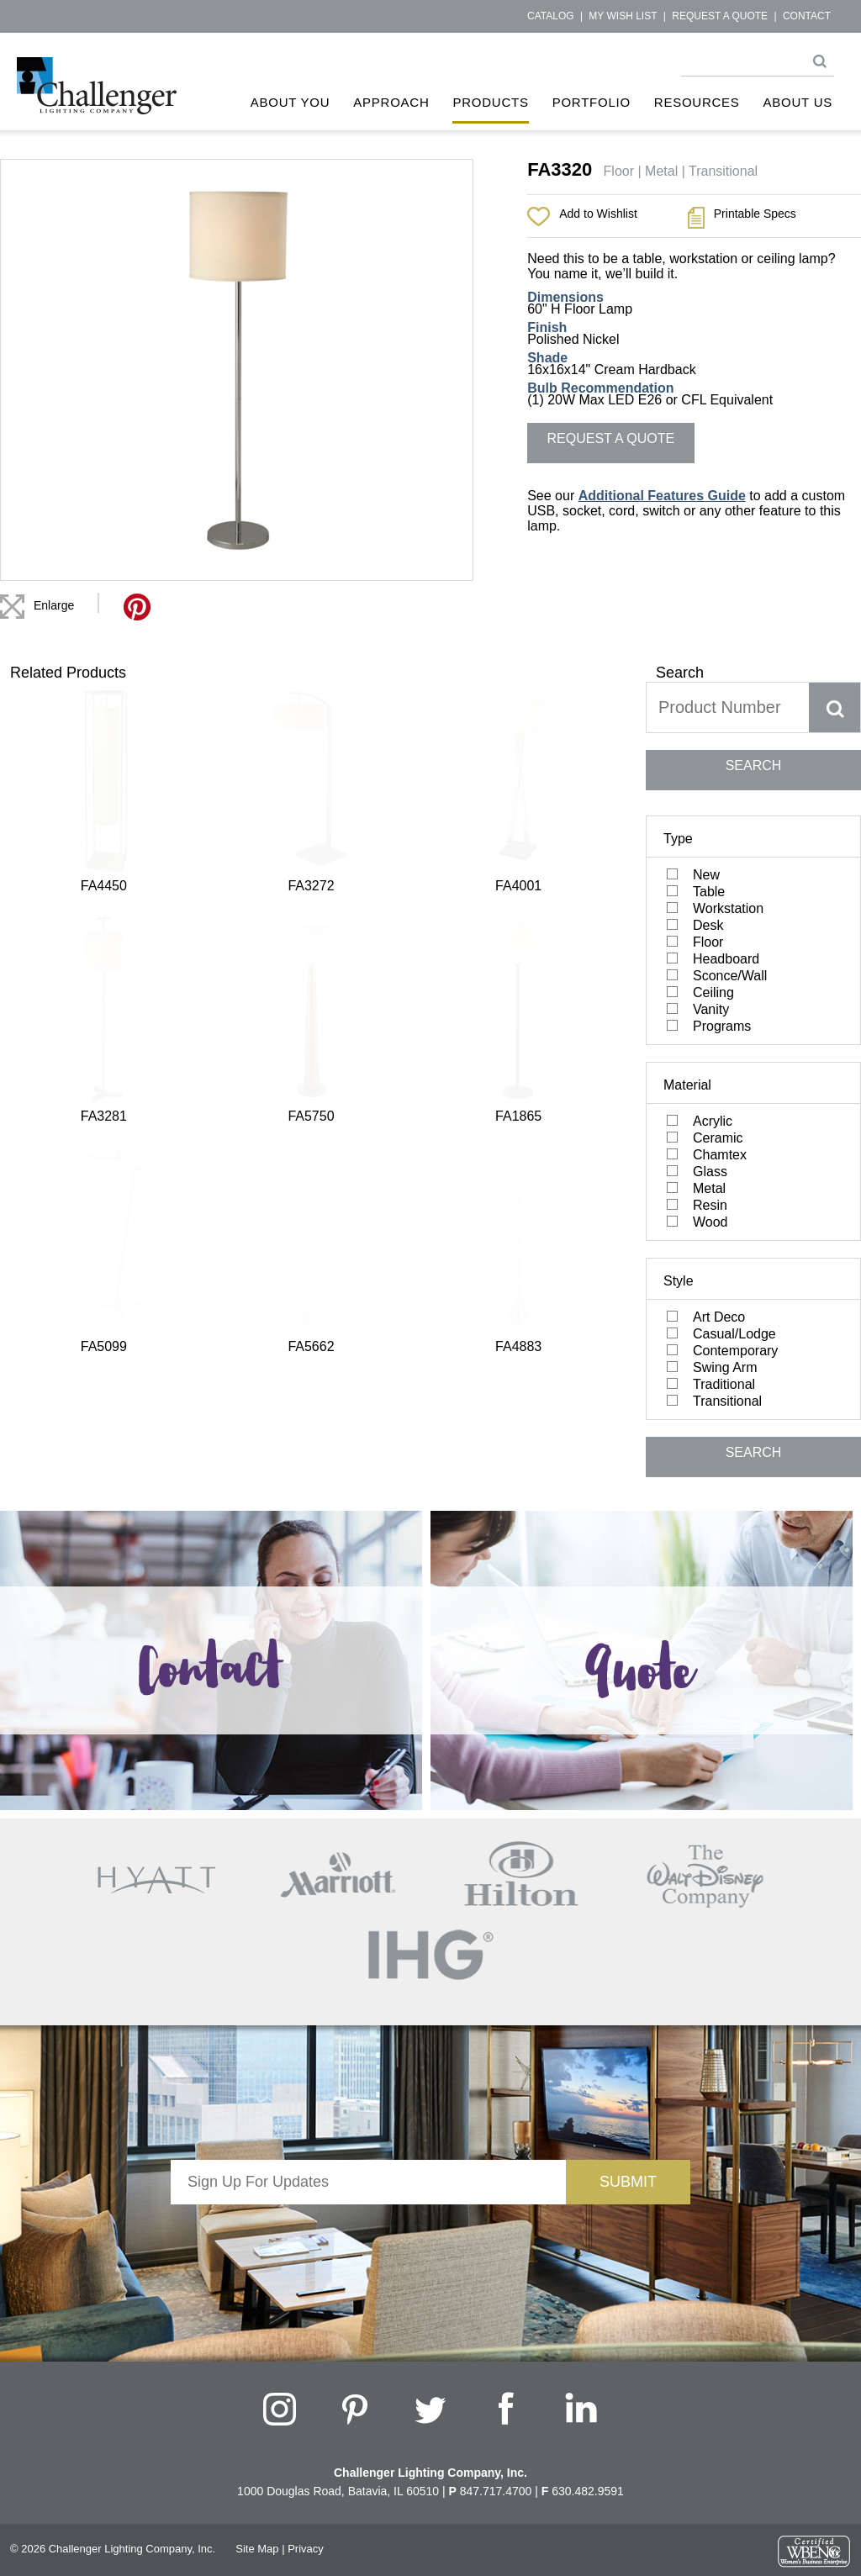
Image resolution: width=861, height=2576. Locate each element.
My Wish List (623, 16)
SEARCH (754, 765)
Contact (807, 16)
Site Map (256, 2548)
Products (490, 102)
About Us (797, 102)
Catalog (550, 16)
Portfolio (591, 102)
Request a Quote (720, 16)
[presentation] (368, 2237)
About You (290, 102)
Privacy (306, 2548)
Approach (391, 102)
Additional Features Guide (662, 495)
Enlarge (54, 605)
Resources (697, 102)
